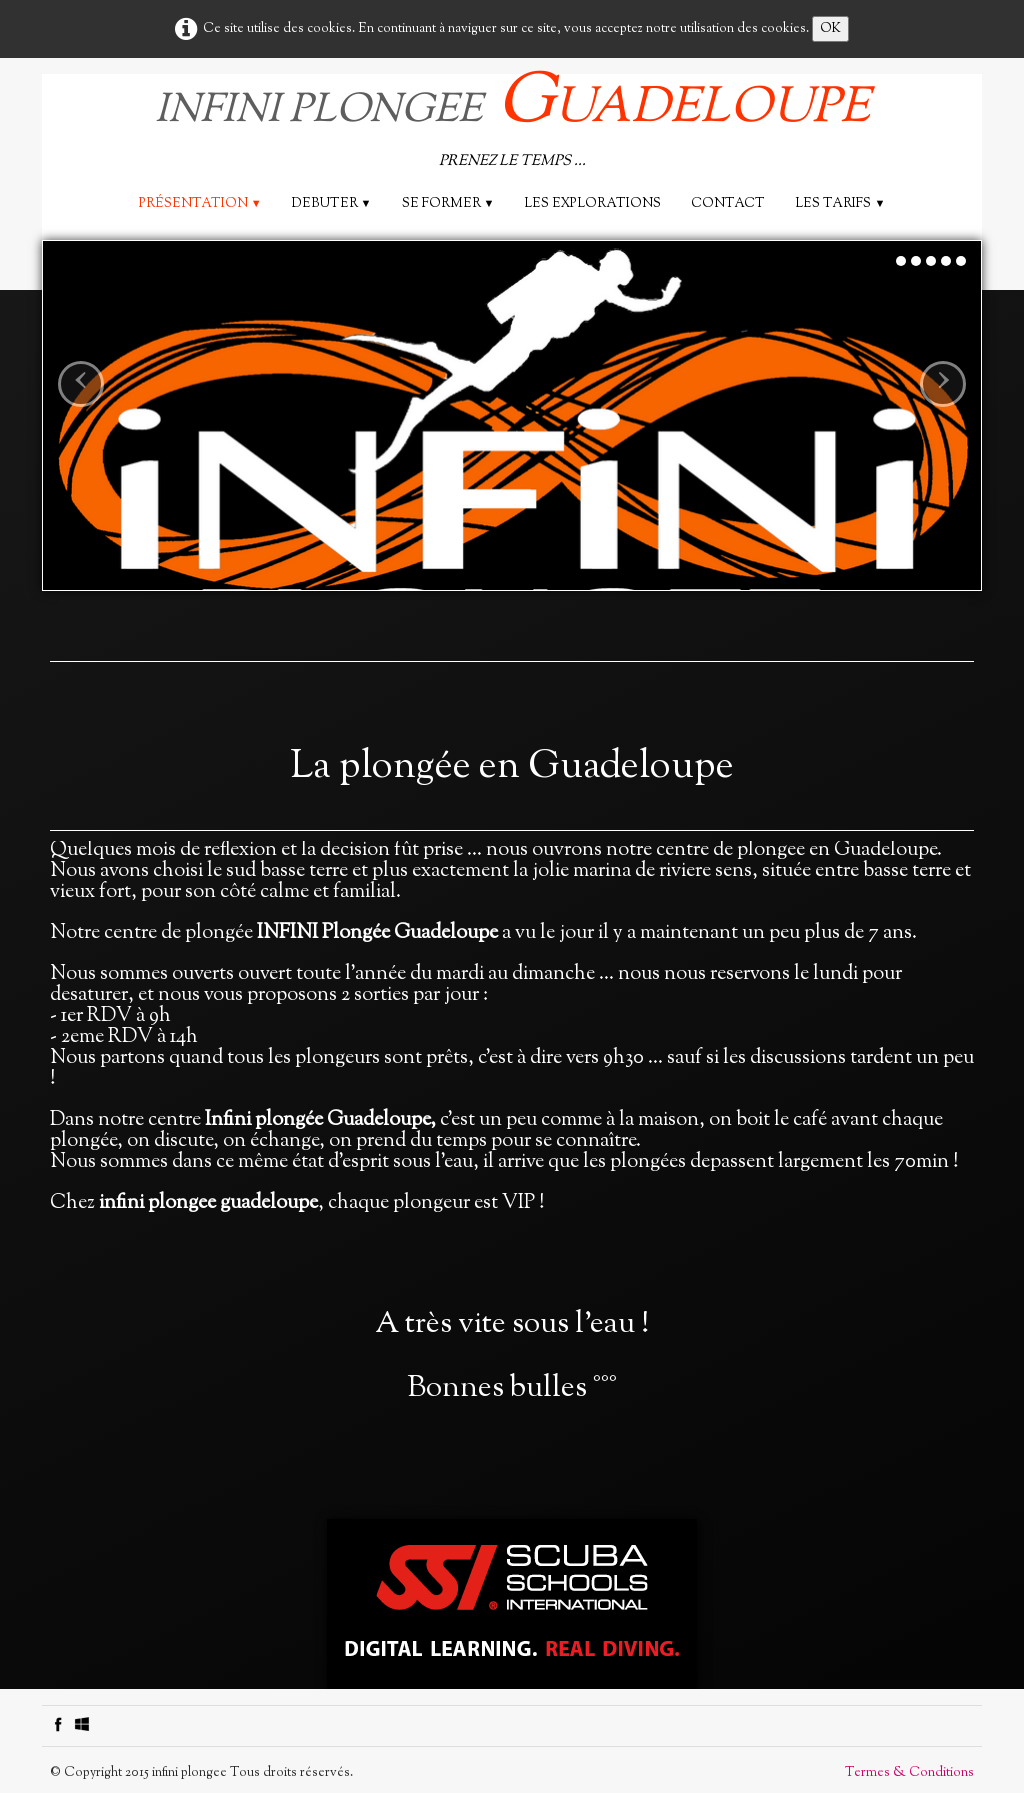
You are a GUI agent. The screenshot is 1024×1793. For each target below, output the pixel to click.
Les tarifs (840, 204)
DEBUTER (332, 204)
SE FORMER (448, 204)
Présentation (200, 204)
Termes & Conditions (909, 1773)
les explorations (592, 204)
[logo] (512, 125)
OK (830, 29)
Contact (728, 204)
